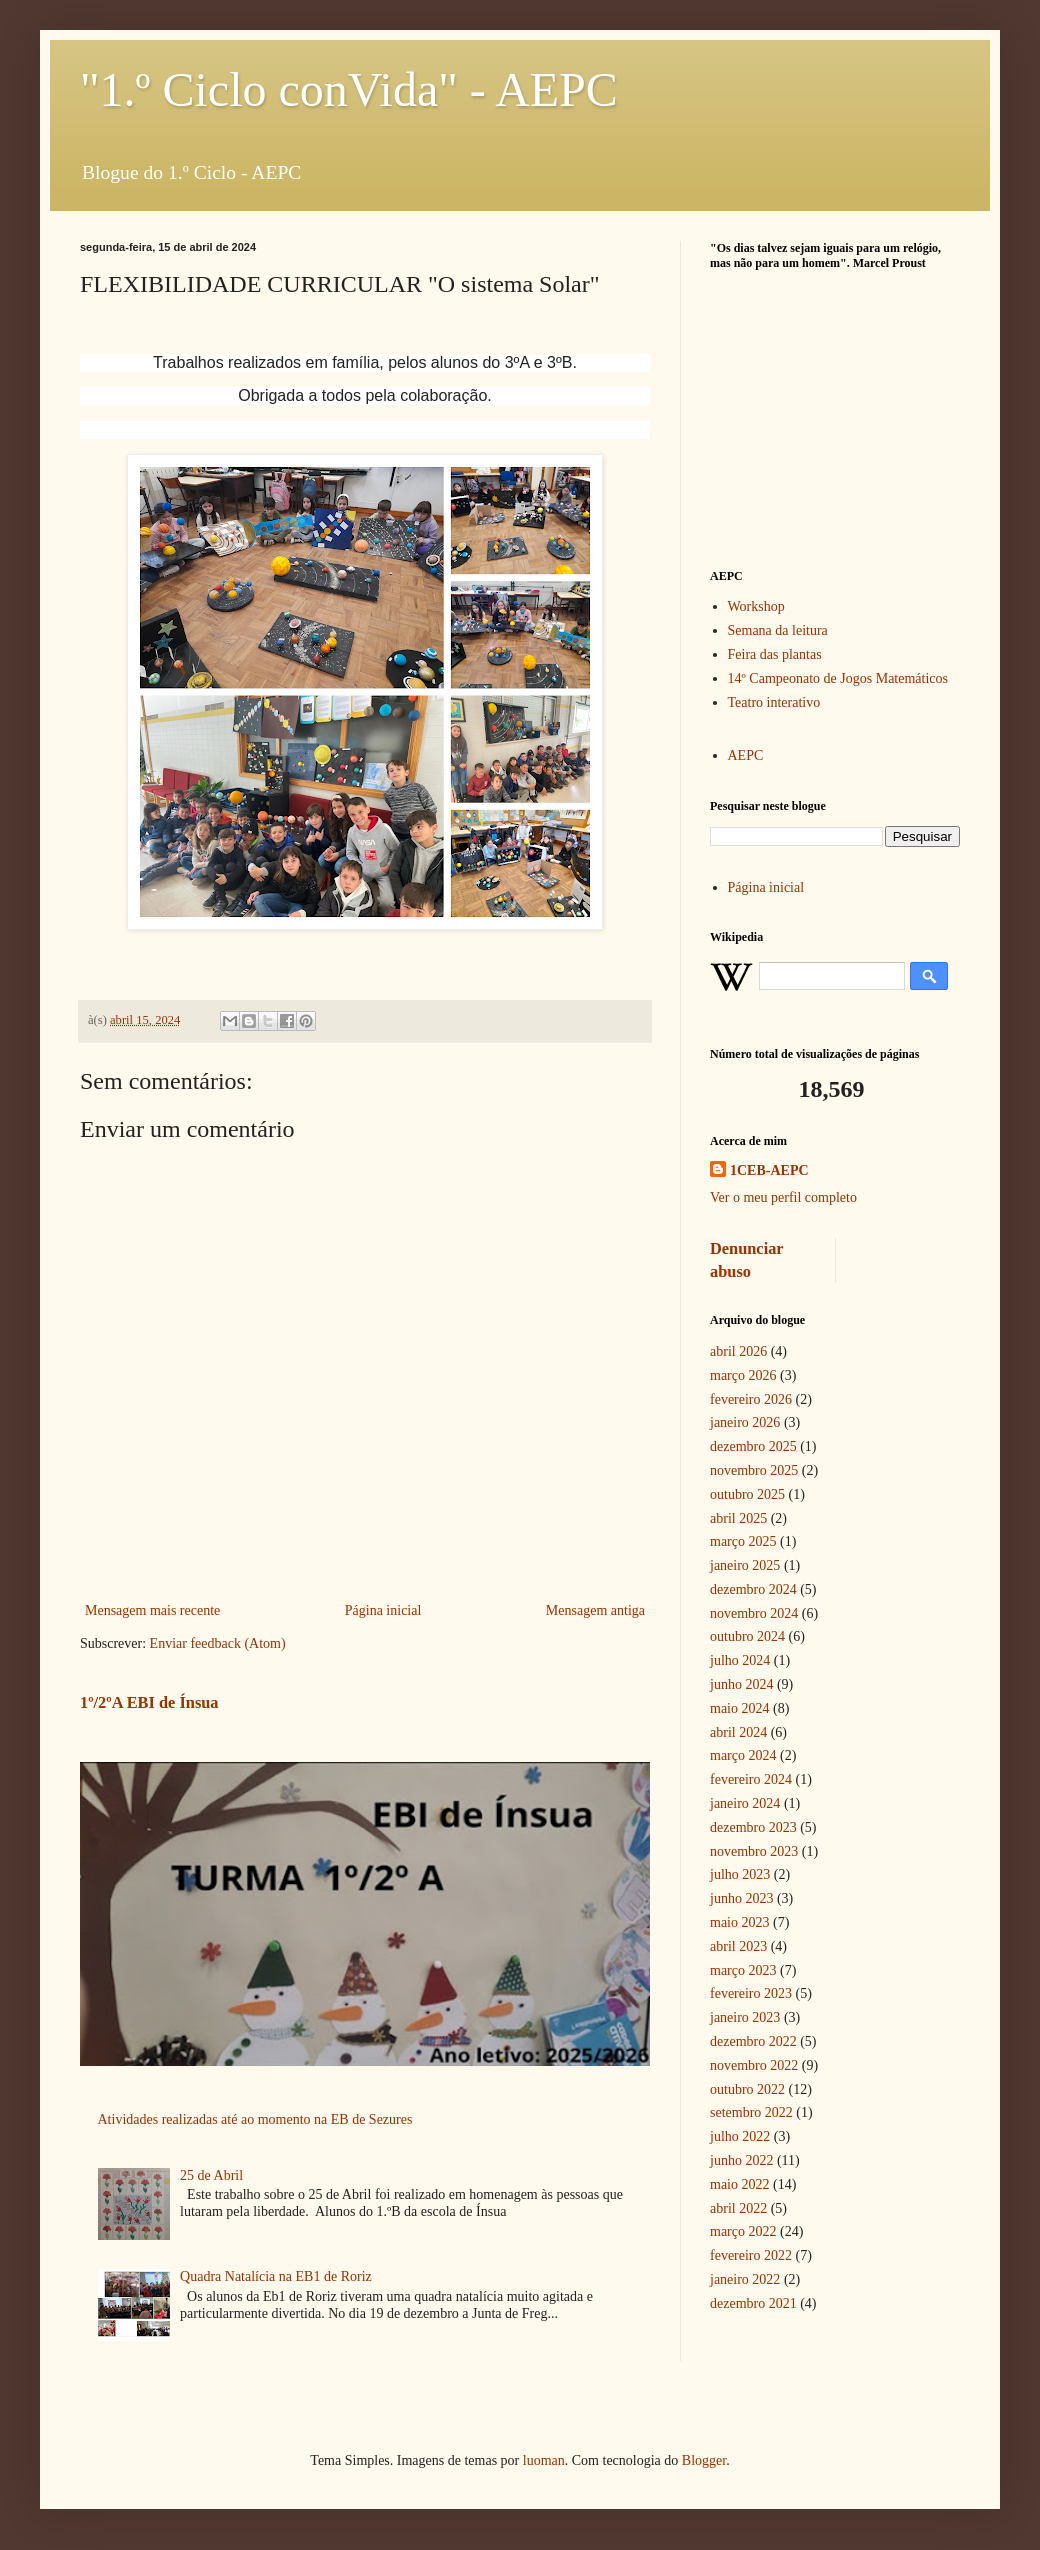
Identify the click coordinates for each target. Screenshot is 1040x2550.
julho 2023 (740, 1874)
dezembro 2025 (753, 1446)
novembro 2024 (754, 1613)
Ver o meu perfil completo (783, 1197)
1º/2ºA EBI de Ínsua (149, 1702)
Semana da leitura (778, 630)
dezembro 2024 (753, 1589)
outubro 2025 (747, 1494)
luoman (544, 2460)
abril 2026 (738, 1351)
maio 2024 (740, 1708)
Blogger (704, 2460)
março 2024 (743, 1755)
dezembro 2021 (753, 2303)
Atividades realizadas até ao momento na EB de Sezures (255, 2119)
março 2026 (743, 1375)
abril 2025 (738, 1518)
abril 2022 (738, 2208)
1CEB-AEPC (769, 1170)
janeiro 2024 (745, 1803)
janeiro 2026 (745, 1422)
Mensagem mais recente (152, 1610)
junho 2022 (741, 2160)
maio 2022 (740, 2184)
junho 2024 (741, 1684)
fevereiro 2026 (751, 1399)
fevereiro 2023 (751, 1993)
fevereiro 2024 (751, 1779)
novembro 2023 (754, 1851)
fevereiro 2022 (751, 2255)
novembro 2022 (754, 2065)
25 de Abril (211, 2175)
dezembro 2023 (753, 1827)
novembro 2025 (754, 1470)
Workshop (756, 606)
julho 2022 (740, 2136)
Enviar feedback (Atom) (218, 1643)
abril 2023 (738, 1946)
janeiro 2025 (745, 1565)
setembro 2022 (751, 2112)
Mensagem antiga (595, 1610)
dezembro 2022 (753, 2041)
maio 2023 (740, 1922)
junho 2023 (741, 1898)
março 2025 (743, 1541)
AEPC (746, 755)
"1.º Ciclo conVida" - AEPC (349, 89)
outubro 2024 (747, 1636)
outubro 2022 (747, 2089)
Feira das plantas (775, 654)
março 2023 (743, 1970)
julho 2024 (740, 1660)
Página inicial (383, 1610)
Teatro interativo (774, 702)
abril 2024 (738, 1732)
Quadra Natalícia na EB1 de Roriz (276, 2276)
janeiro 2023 (745, 2017)
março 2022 (743, 2231)
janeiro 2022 (745, 2279)
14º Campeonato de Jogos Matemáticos (838, 678)
